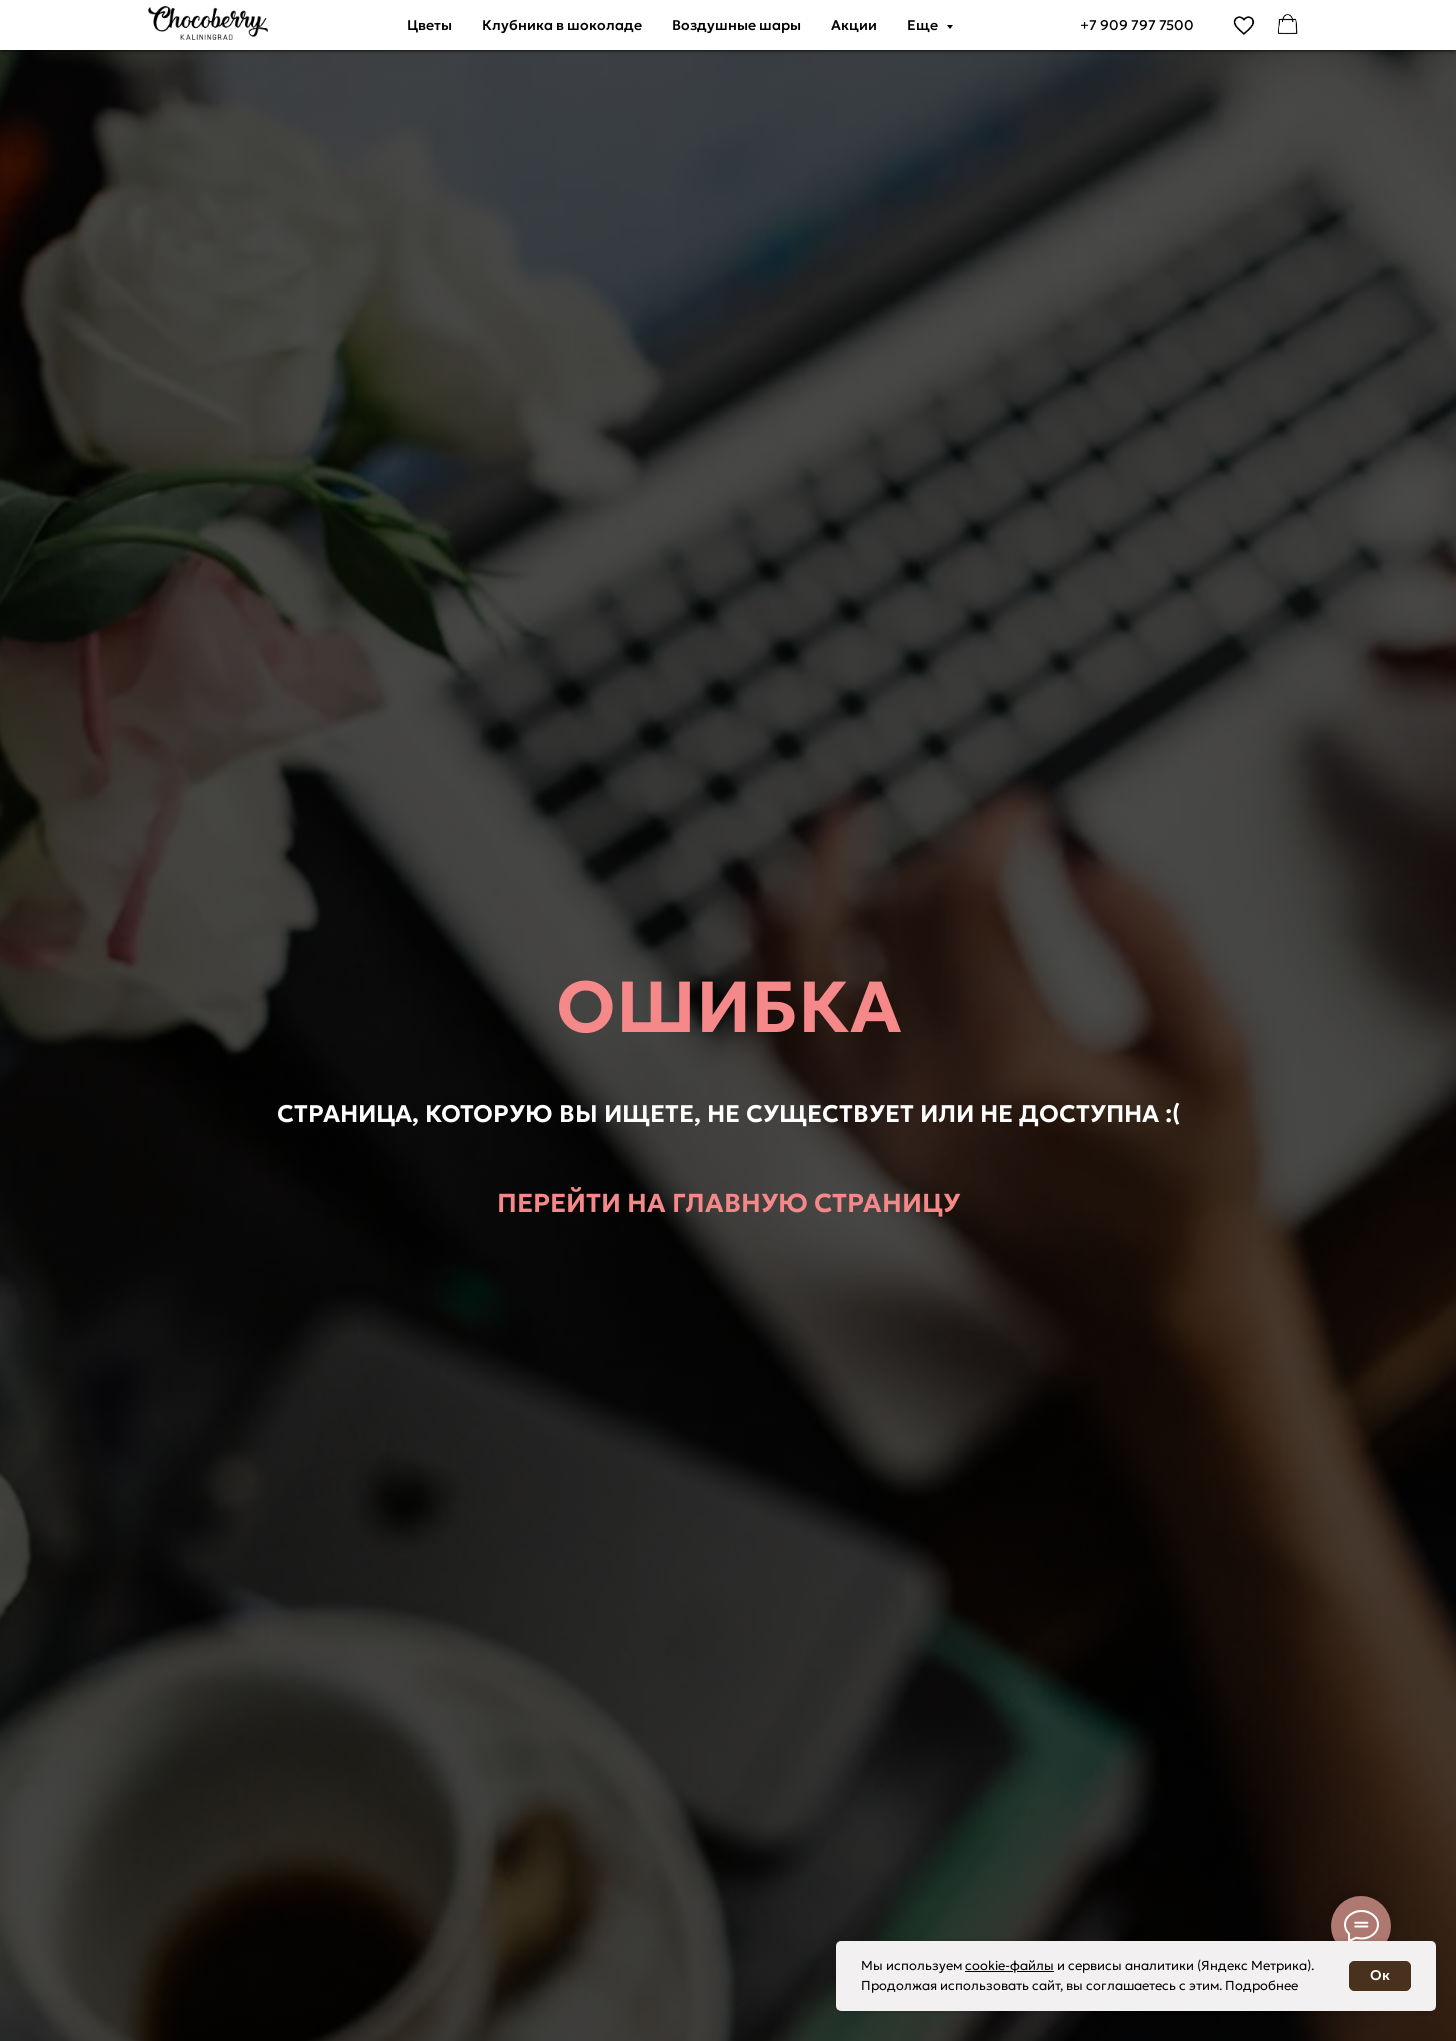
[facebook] (1288, 25)
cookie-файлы (1009, 1965)
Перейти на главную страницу (728, 1203)
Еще (924, 25)
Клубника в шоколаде (562, 25)
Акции (854, 25)
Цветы (429, 25)
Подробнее (1261, 1985)
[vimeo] (1244, 25)
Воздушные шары (736, 25)
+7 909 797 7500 (1137, 25)
